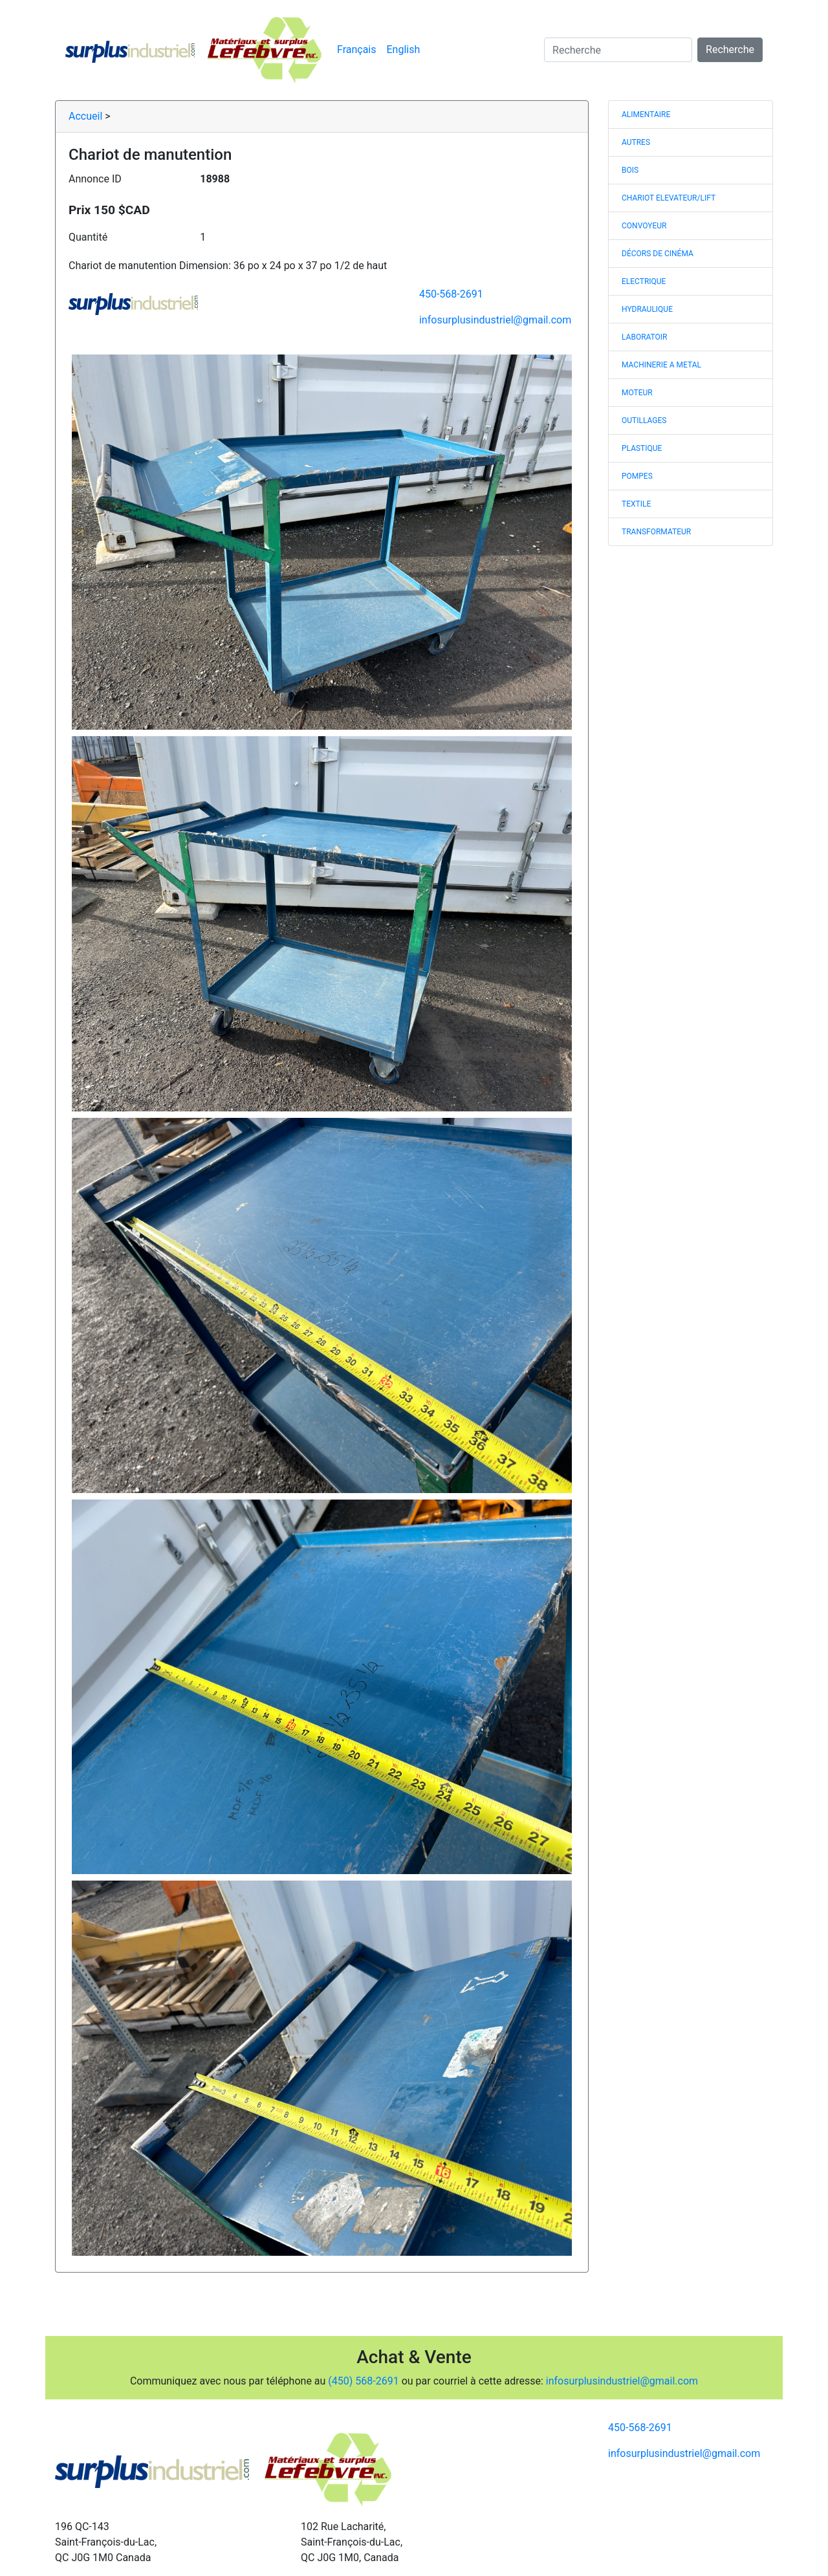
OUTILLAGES (644, 420)
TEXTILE (636, 503)
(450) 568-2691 (363, 2381)
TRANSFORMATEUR (656, 531)
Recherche (730, 49)
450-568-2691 (451, 294)
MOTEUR (637, 392)
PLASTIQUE (642, 448)
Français (356, 49)
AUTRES (636, 142)
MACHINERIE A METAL (661, 364)
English (403, 49)
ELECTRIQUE (644, 281)
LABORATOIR (645, 337)
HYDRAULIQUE (647, 309)
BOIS (630, 170)
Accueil (85, 116)
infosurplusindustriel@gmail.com (495, 320)
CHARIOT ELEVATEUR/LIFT (668, 197)
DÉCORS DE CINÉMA (657, 253)
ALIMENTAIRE (646, 114)
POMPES (637, 476)
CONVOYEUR (644, 225)
